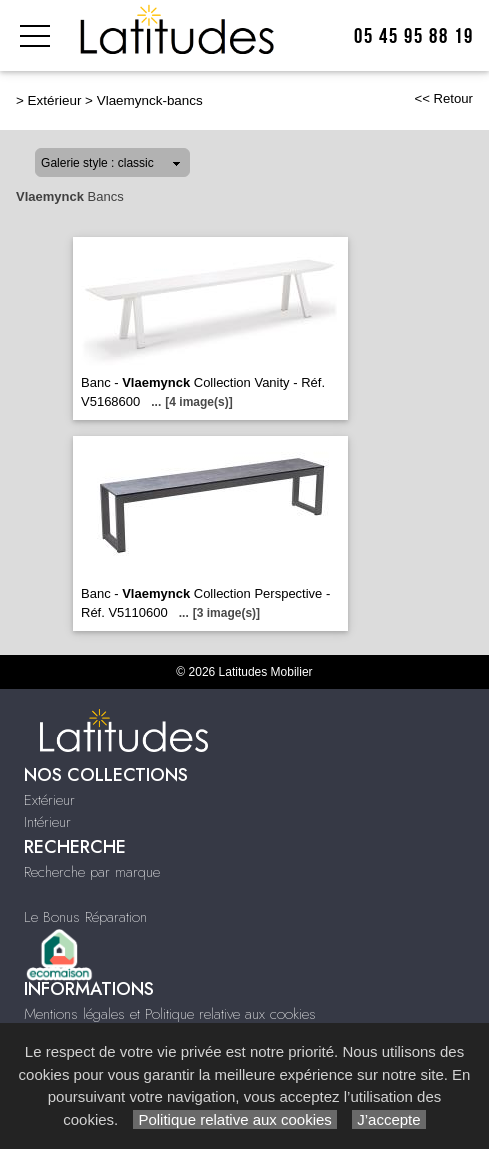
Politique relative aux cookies (235, 1119)
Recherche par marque (92, 872)
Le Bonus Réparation (85, 917)
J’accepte (389, 1119)
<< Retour (443, 98)
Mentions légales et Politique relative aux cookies (170, 1014)
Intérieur (47, 822)
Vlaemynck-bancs (150, 100)
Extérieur (55, 100)
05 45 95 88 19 (414, 36)
